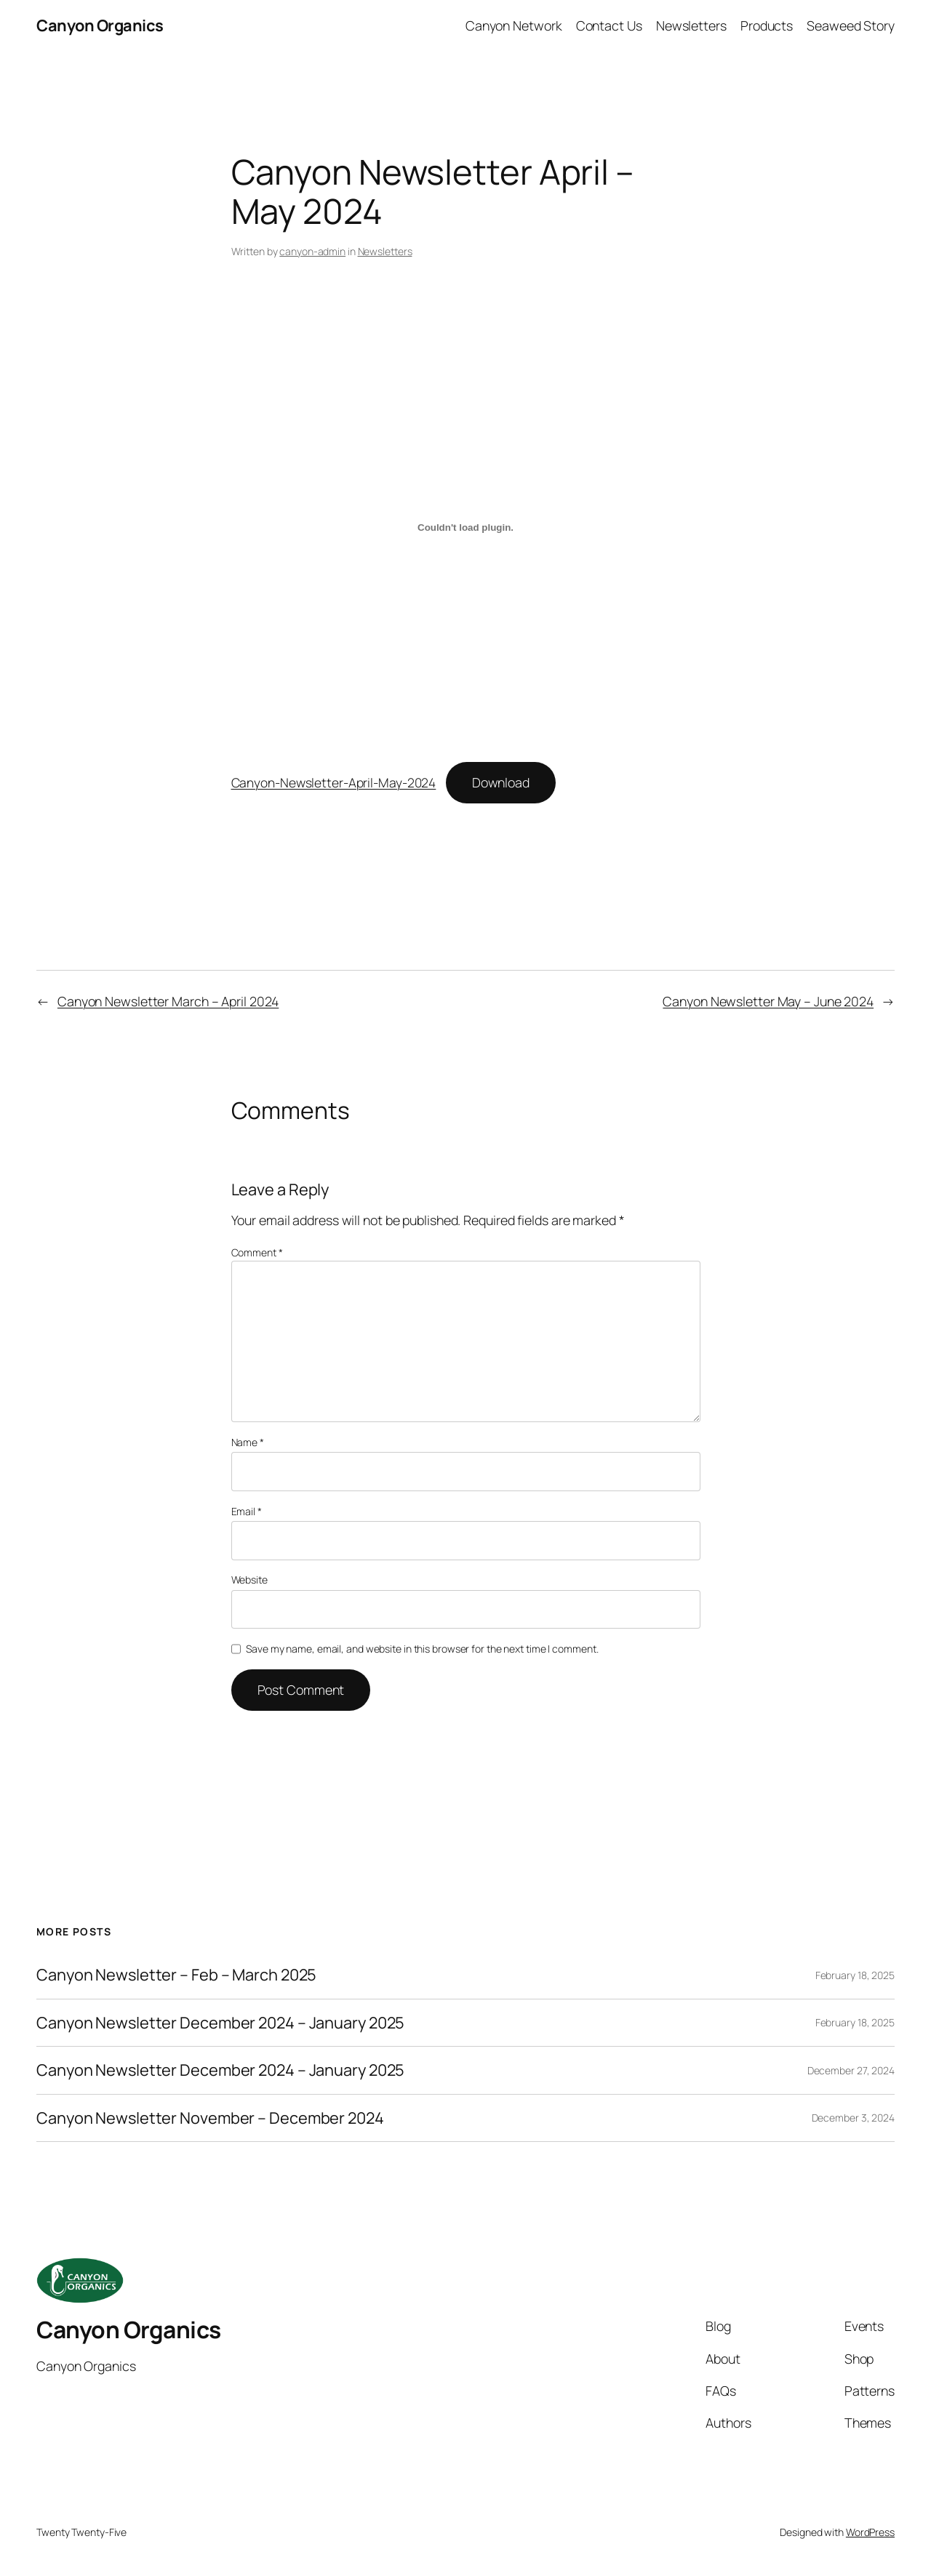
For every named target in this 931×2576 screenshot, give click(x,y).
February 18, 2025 (855, 1975)
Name (247, 1442)
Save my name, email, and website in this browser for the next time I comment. (422, 1649)
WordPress (870, 2532)
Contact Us (609, 25)
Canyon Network (514, 25)
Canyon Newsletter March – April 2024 (168, 1001)
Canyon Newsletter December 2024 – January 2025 (220, 2022)
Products (766, 25)
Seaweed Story (851, 25)
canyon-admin (312, 251)
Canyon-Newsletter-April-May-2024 (333, 782)
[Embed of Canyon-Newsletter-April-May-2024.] (465, 527)
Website (249, 1579)
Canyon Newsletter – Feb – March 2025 (176, 1974)
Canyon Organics (100, 25)
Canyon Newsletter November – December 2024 (210, 2118)
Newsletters (691, 25)
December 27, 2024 (851, 2070)
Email (246, 1511)
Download (501, 782)
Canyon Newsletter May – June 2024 (768, 1001)
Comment (257, 1252)
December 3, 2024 (853, 2117)
